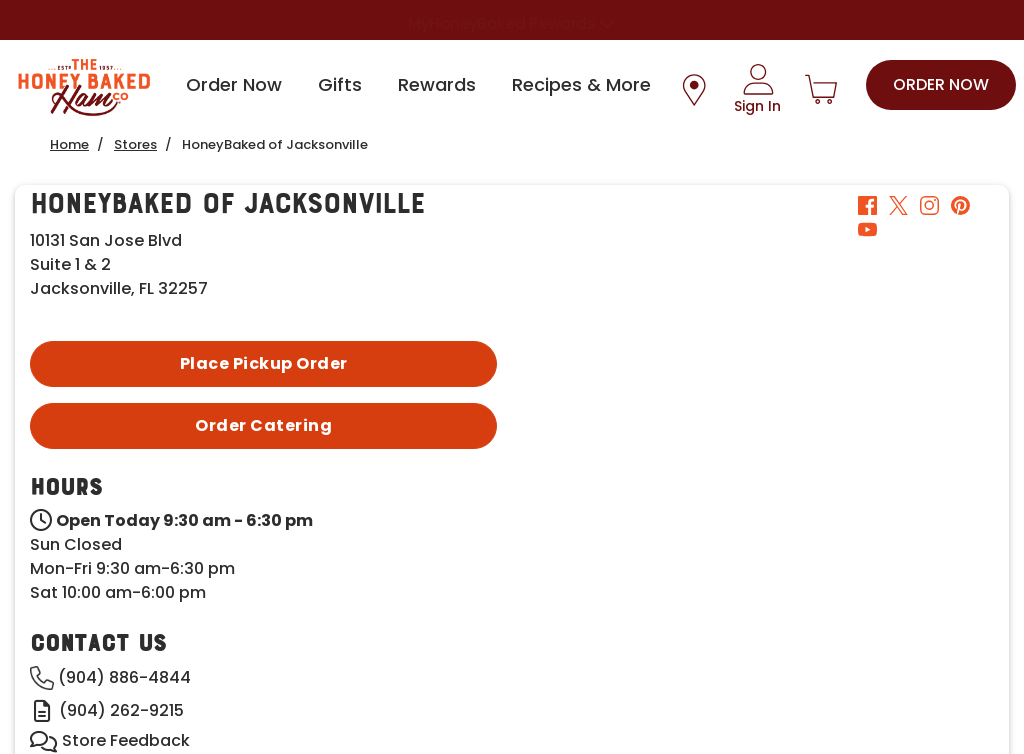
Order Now (234, 84)
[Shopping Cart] (821, 90)
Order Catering (263, 425)
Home (69, 144)
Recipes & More (581, 84)
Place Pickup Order (264, 363)
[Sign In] (757, 90)
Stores (135, 144)
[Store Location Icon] (694, 90)
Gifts (340, 84)
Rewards (437, 84)
